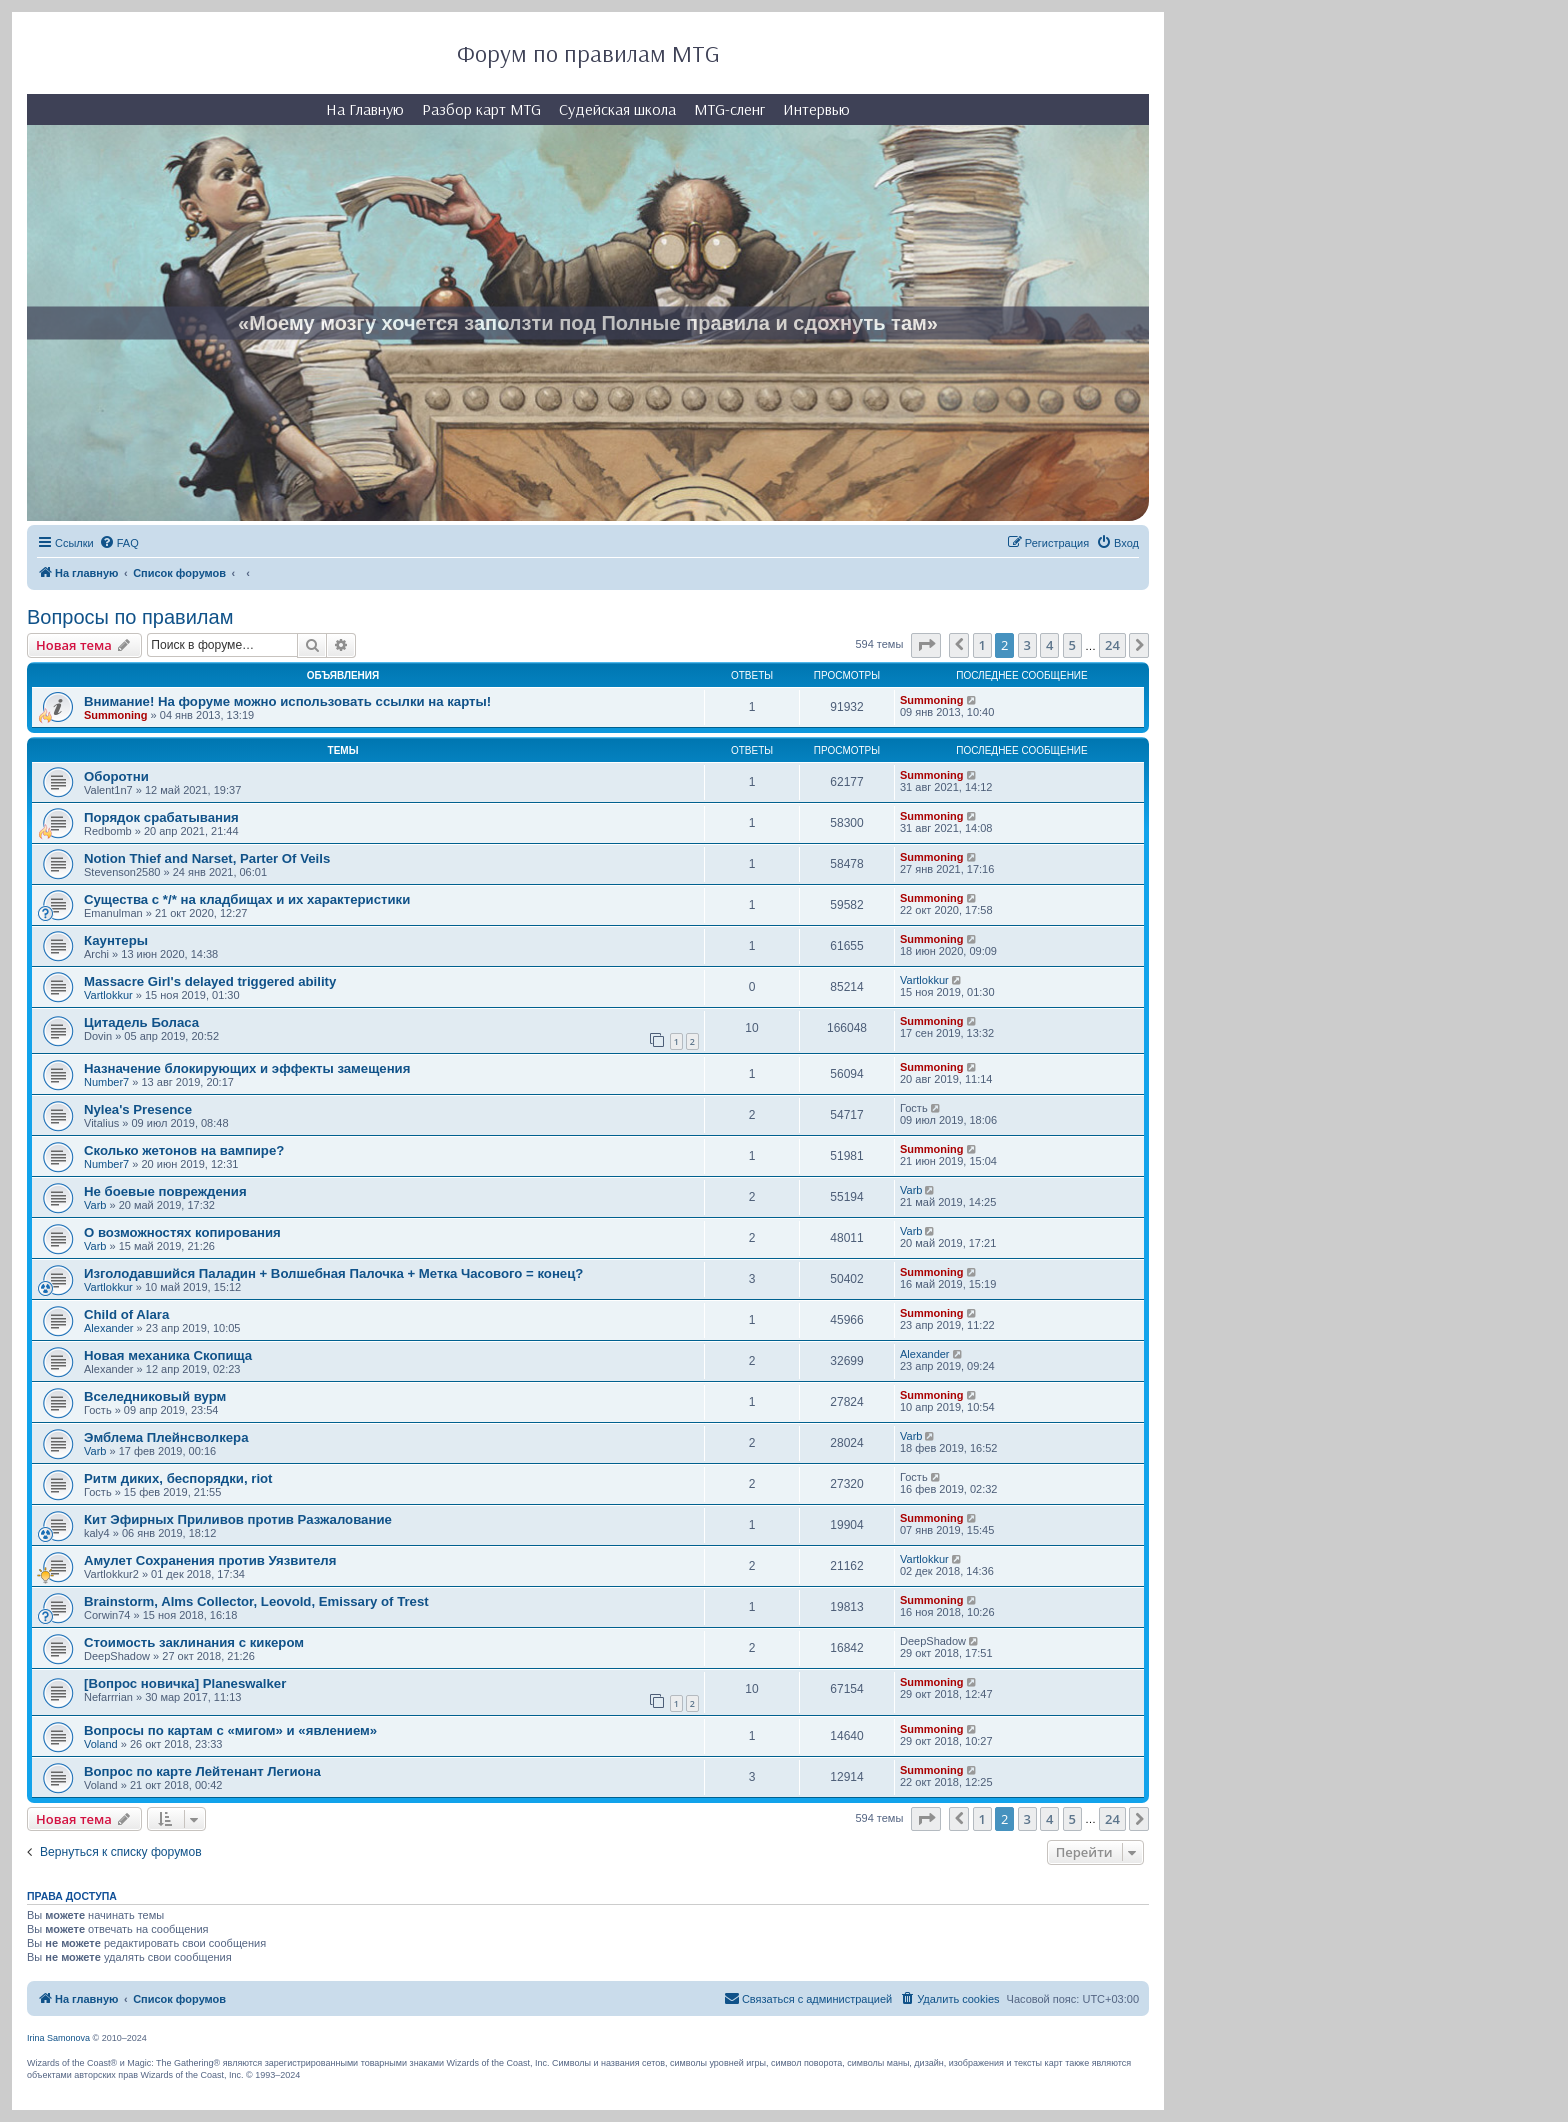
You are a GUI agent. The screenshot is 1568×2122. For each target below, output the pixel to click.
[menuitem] (119, 543)
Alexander (109, 1328)
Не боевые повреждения (165, 1191)
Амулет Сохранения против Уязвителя (210, 1560)
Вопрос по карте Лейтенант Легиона (202, 1771)
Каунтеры (116, 940)
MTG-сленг (729, 109)
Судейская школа (617, 109)
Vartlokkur (108, 995)
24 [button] (1112, 645)
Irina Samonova (58, 2038)
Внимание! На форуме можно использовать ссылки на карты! (287, 701)
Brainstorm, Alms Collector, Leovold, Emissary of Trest (256, 1601)
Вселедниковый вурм (155, 1396)
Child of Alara (126, 1314)
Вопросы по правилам (130, 617)
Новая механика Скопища (168, 1355)
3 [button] (1027, 645)
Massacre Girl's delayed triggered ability (210, 981)
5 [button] (1072, 645)
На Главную (365, 109)
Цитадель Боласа (141, 1022)
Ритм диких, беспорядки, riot (178, 1478)
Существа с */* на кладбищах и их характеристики (247, 899)
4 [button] (1049, 645)
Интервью (816, 109)
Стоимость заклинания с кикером (194, 1642)
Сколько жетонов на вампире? (184, 1150)
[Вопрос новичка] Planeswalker (185, 1683)
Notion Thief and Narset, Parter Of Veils (207, 858)
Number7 (106, 1082)
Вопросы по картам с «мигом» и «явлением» (230, 1730)
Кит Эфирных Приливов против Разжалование (238, 1519)
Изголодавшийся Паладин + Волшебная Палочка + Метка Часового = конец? (333, 1273)
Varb (95, 1205)
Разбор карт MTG (481, 109)
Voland (101, 1744)
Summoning (116, 715)
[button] (926, 645)
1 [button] (982, 645)
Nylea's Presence (138, 1109)
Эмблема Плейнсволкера (166, 1437)
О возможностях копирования (182, 1232)
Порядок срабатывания (161, 817)
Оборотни (116, 776)
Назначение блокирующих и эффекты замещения (247, 1068)
